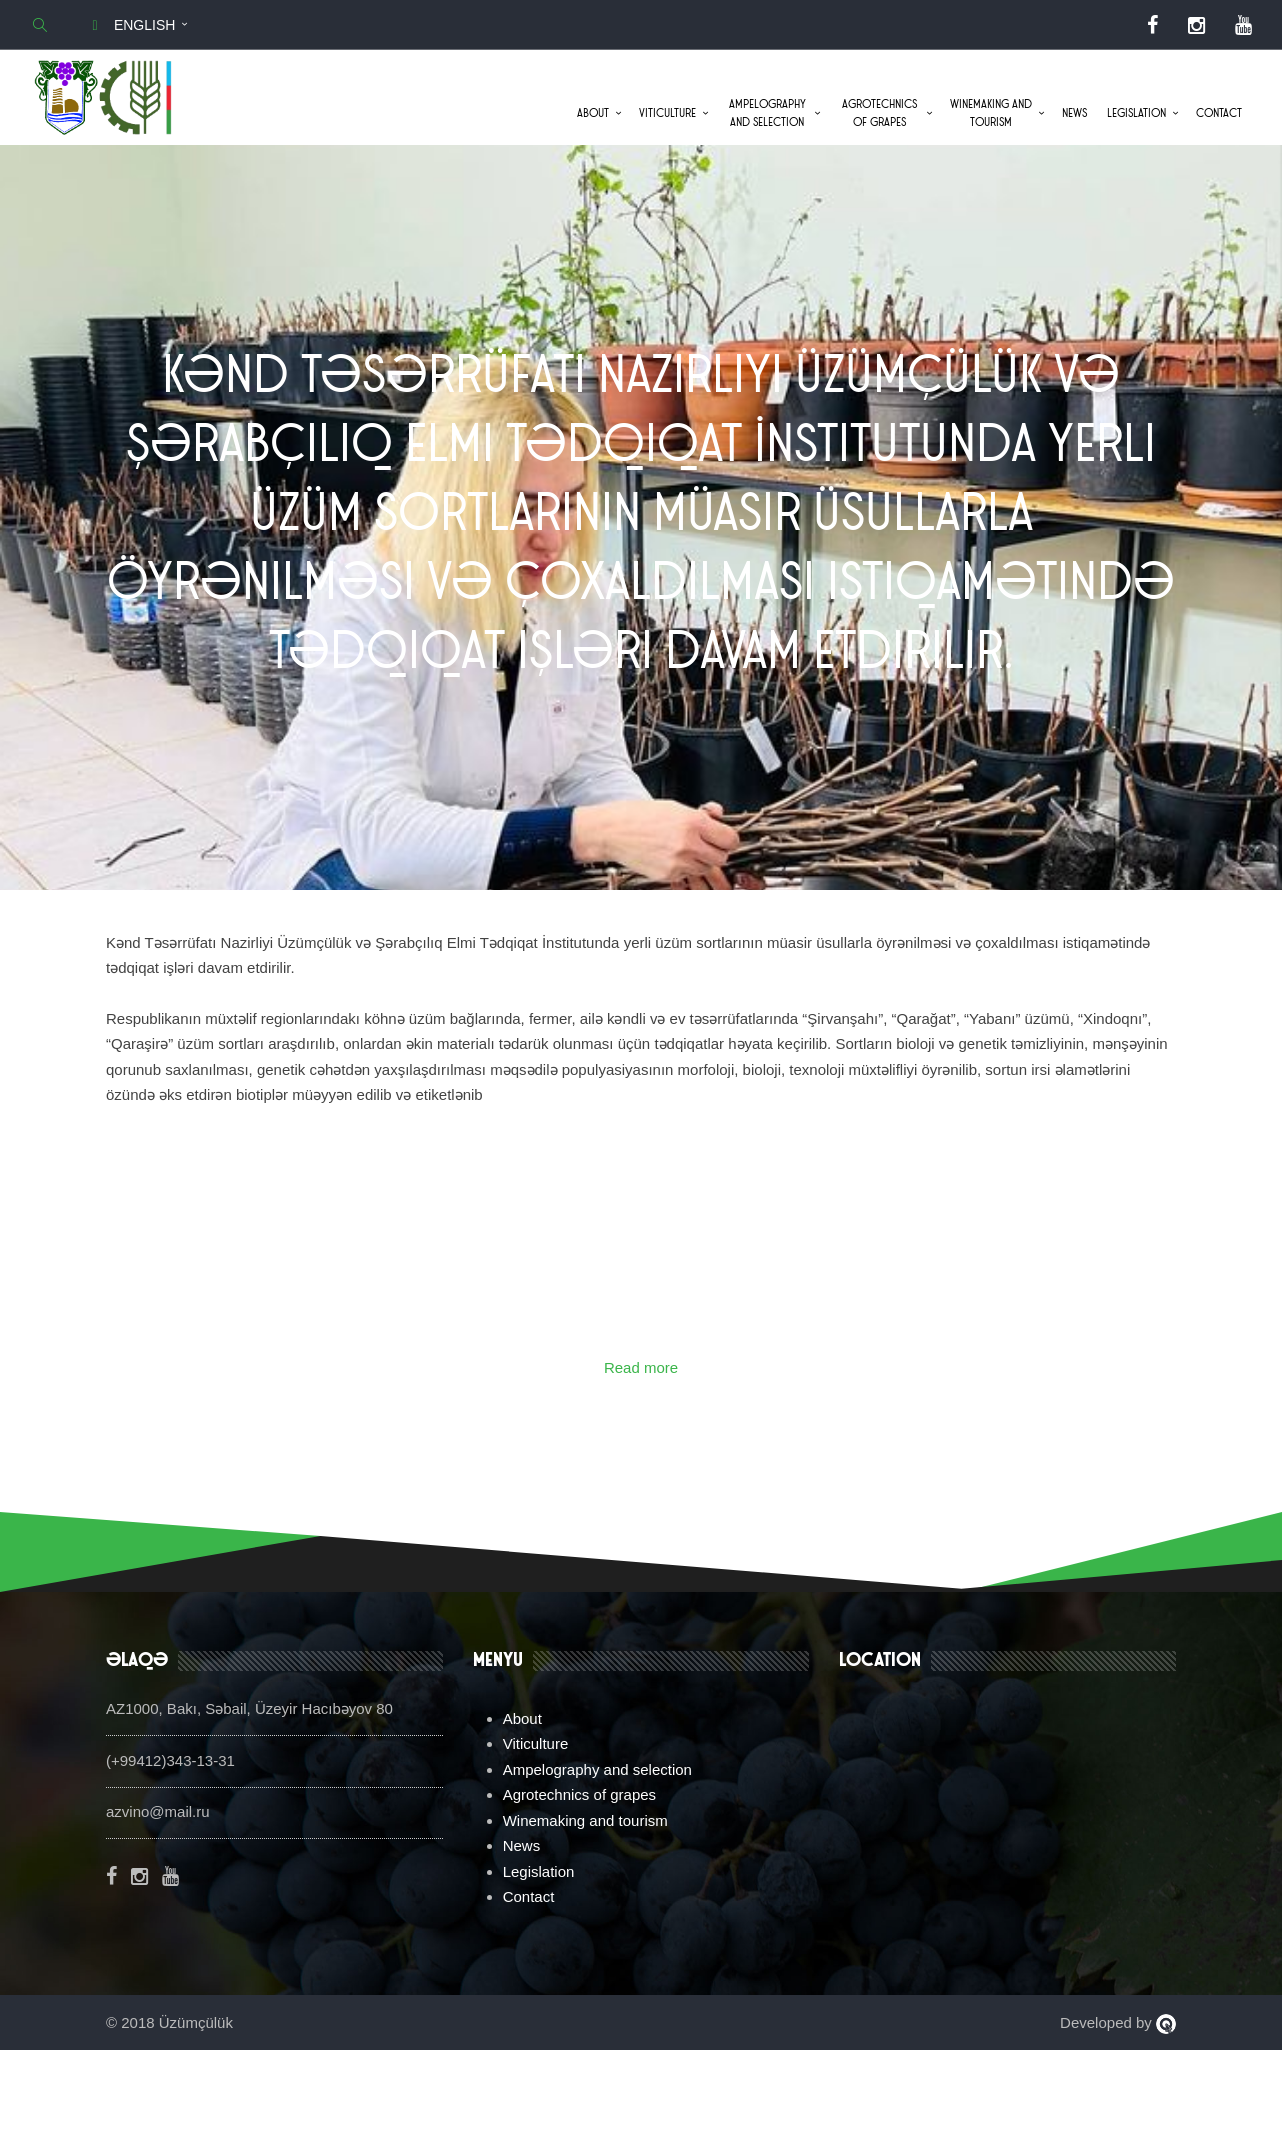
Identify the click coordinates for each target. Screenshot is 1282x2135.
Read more (641, 1451)
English (130, 25)
